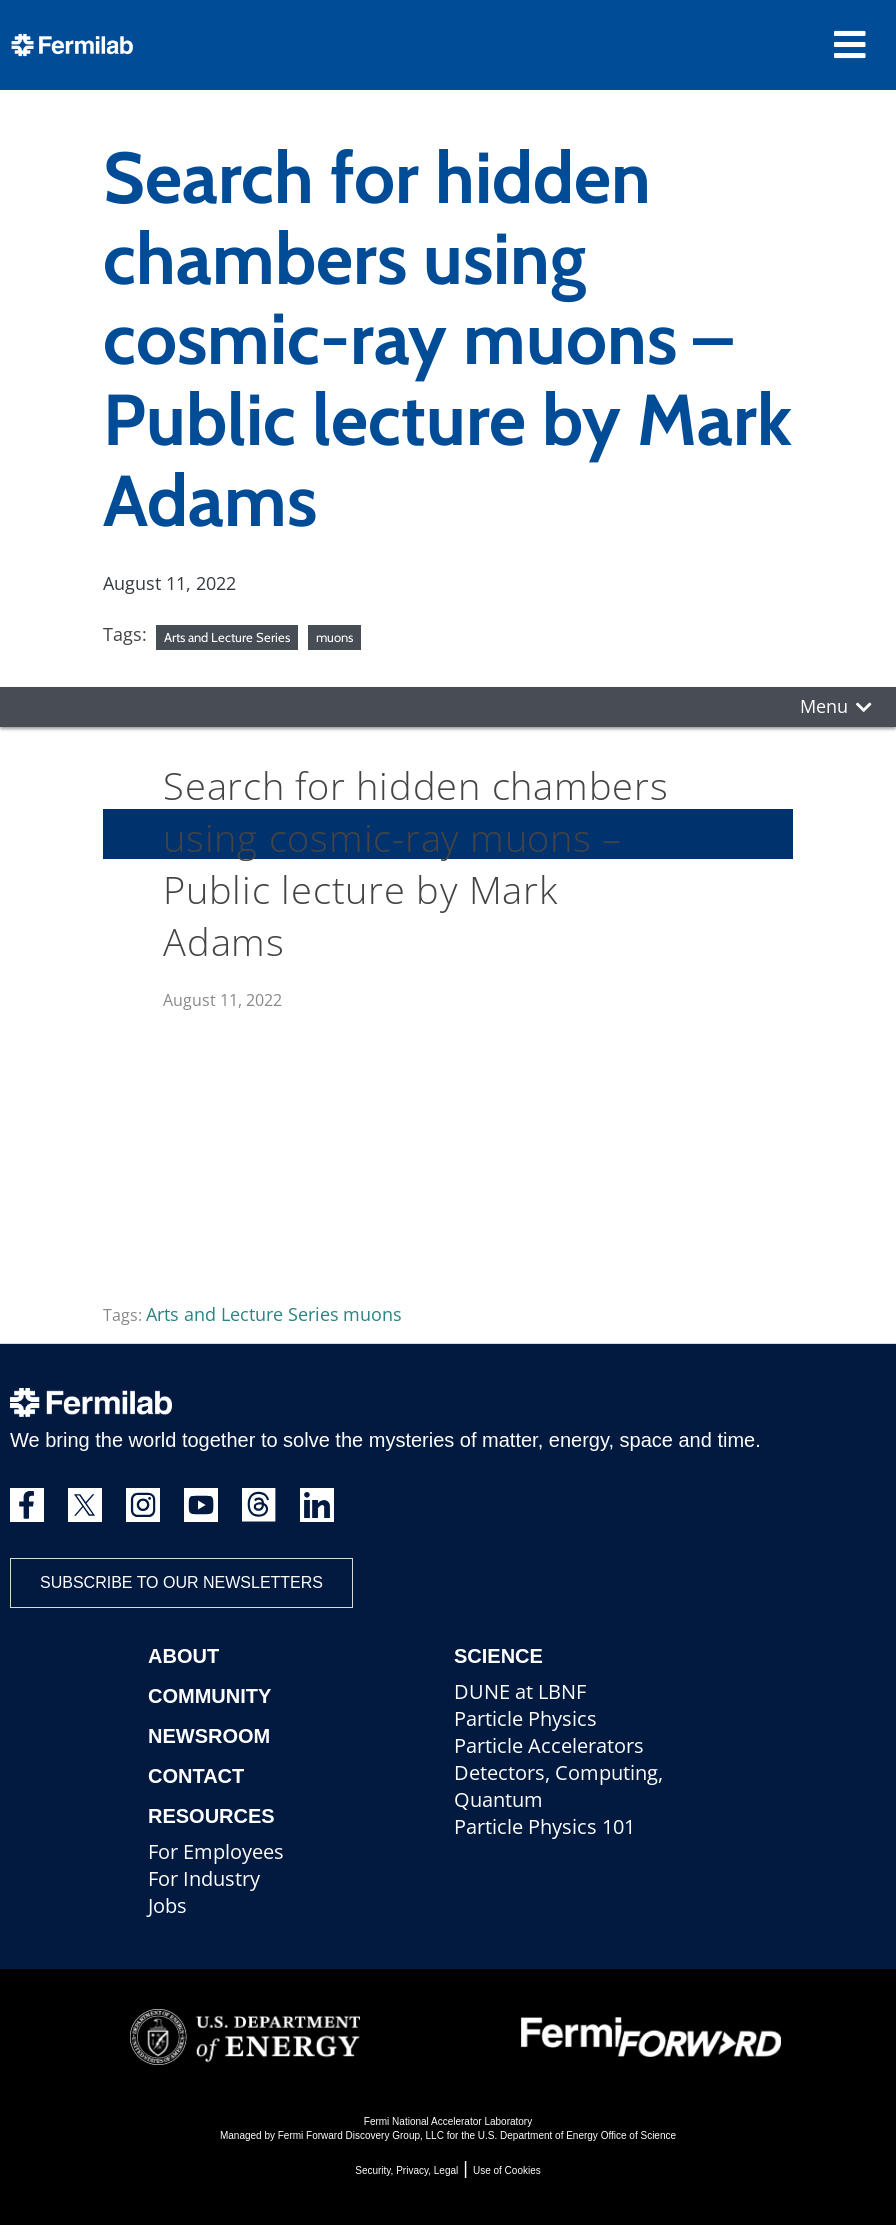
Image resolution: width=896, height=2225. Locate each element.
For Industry (204, 1878)
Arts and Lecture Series (227, 637)
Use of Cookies (507, 2170)
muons (334, 637)
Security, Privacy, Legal (406, 2170)
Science (498, 1656)
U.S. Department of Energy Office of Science (577, 2135)
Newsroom (209, 1736)
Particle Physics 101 (544, 1826)
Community (209, 1696)
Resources (211, 1816)
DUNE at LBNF (520, 1691)
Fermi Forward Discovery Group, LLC (361, 2135)
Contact (196, 1776)
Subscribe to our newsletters (181, 1582)
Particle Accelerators (549, 1745)
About (183, 1656)
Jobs (167, 1905)
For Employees (216, 1851)
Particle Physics (525, 1718)
